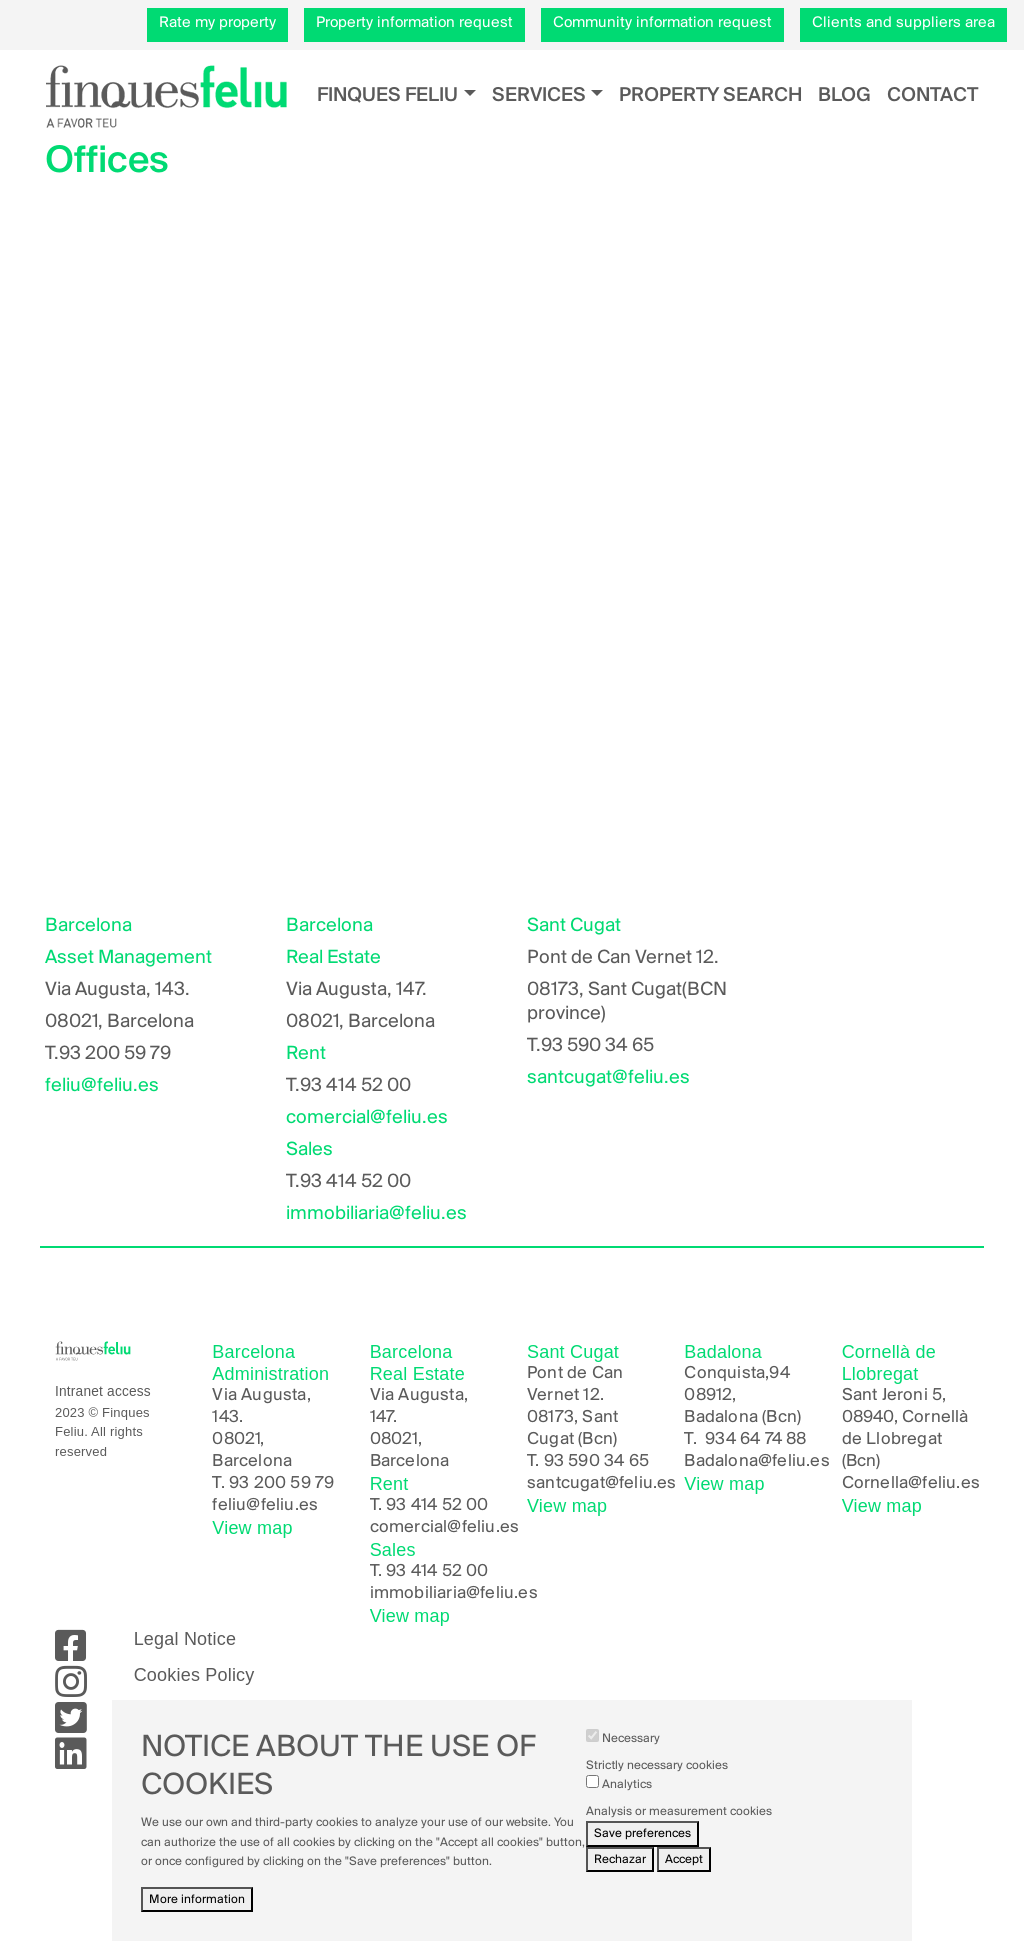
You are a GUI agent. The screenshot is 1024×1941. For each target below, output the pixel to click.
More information (197, 1899)
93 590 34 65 (596, 1461)
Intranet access (103, 1391)
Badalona (721, 1461)
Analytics (627, 1784)
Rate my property (217, 23)
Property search (710, 95)
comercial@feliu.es (367, 1118)
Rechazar (620, 1859)
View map (252, 1528)
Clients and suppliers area (903, 23)
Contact (932, 95)
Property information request (414, 23)
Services (539, 95)
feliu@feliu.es (102, 1086)
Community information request (662, 23)
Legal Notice (185, 1639)
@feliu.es (794, 1461)
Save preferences (642, 1833)
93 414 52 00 (437, 1505)
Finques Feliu (387, 95)
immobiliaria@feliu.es (376, 1214)
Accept (684, 1859)
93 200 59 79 (281, 1483)
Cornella (875, 1483)
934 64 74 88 (755, 1439)
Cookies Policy (194, 1675)
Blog (844, 95)
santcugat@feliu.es (608, 1078)
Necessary (631, 1738)
